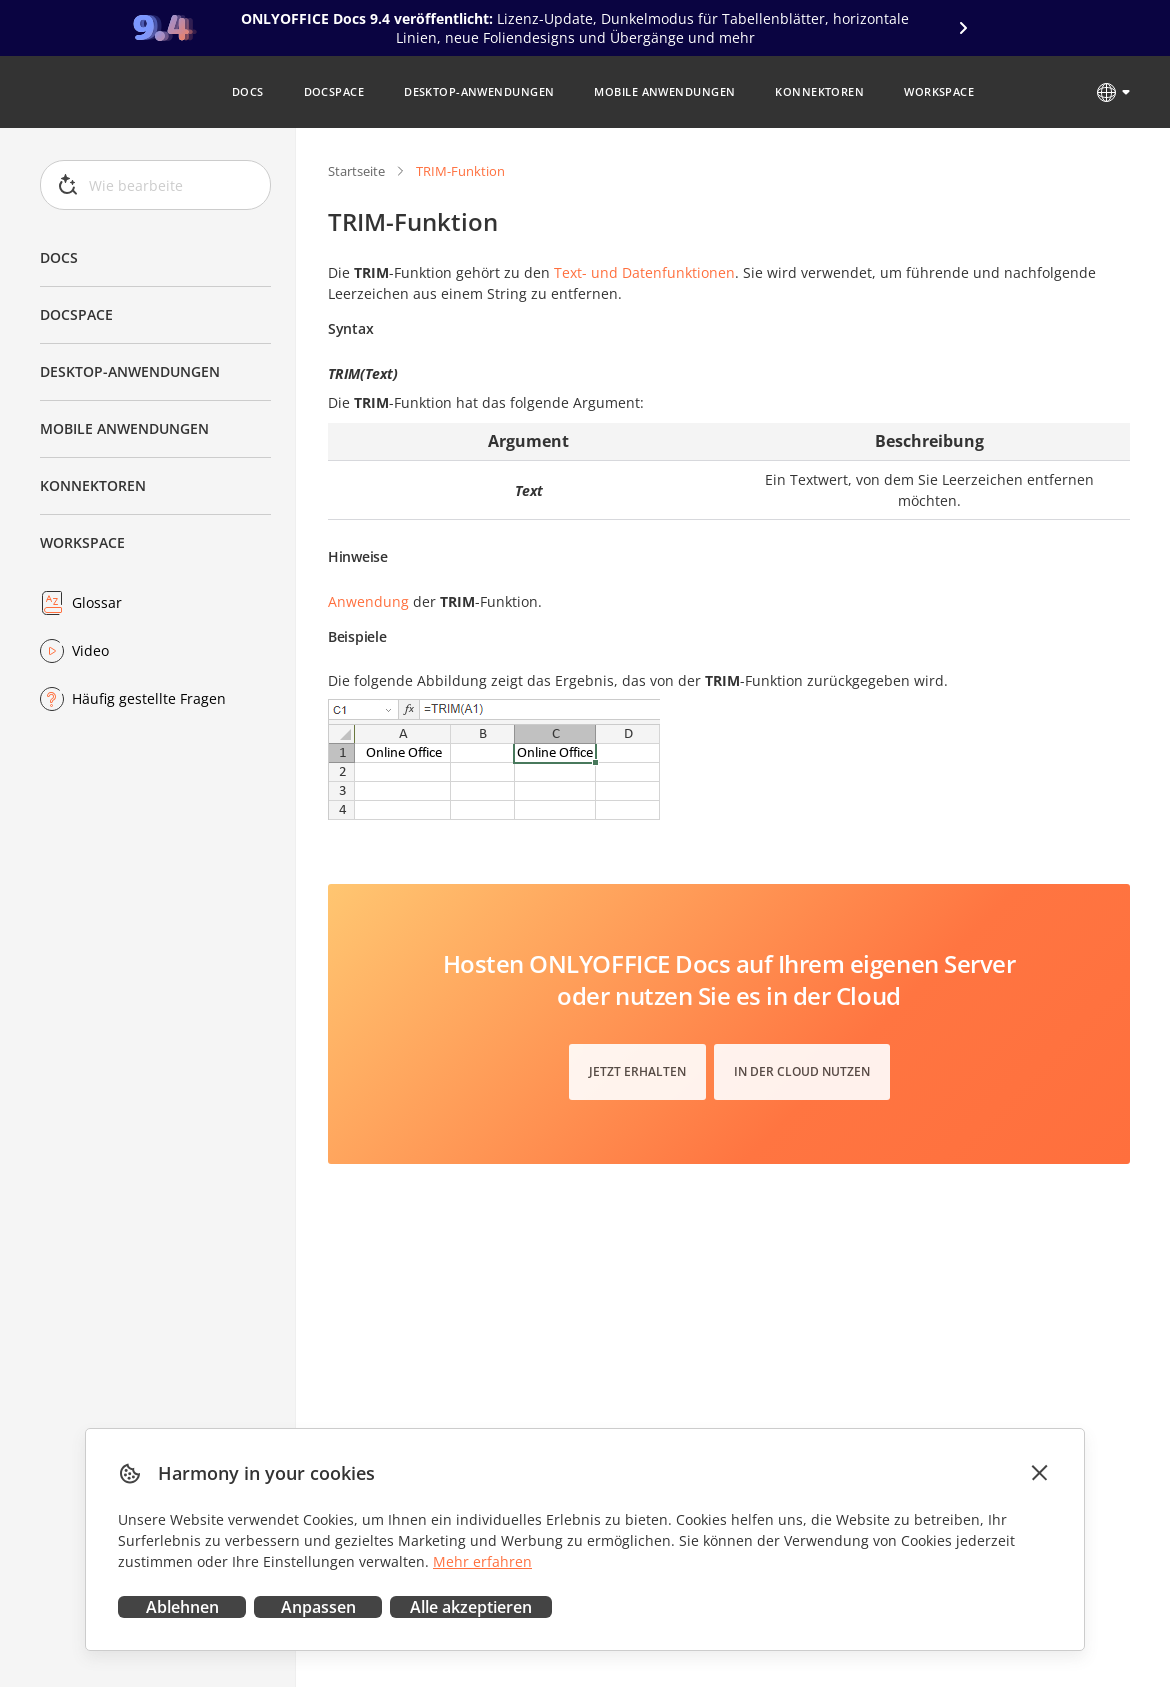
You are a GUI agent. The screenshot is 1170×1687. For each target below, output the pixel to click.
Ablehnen (182, 1607)
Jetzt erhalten (637, 1071)
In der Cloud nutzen (802, 1071)
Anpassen (318, 1607)
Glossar (97, 602)
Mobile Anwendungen (124, 428)
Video (90, 650)
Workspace (82, 542)
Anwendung (368, 601)
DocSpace (76, 314)
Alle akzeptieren (471, 1607)
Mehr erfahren (482, 1561)
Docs (59, 257)
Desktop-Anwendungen (130, 371)
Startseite (356, 171)
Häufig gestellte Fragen (149, 698)
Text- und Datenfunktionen (644, 272)
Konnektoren (93, 485)
